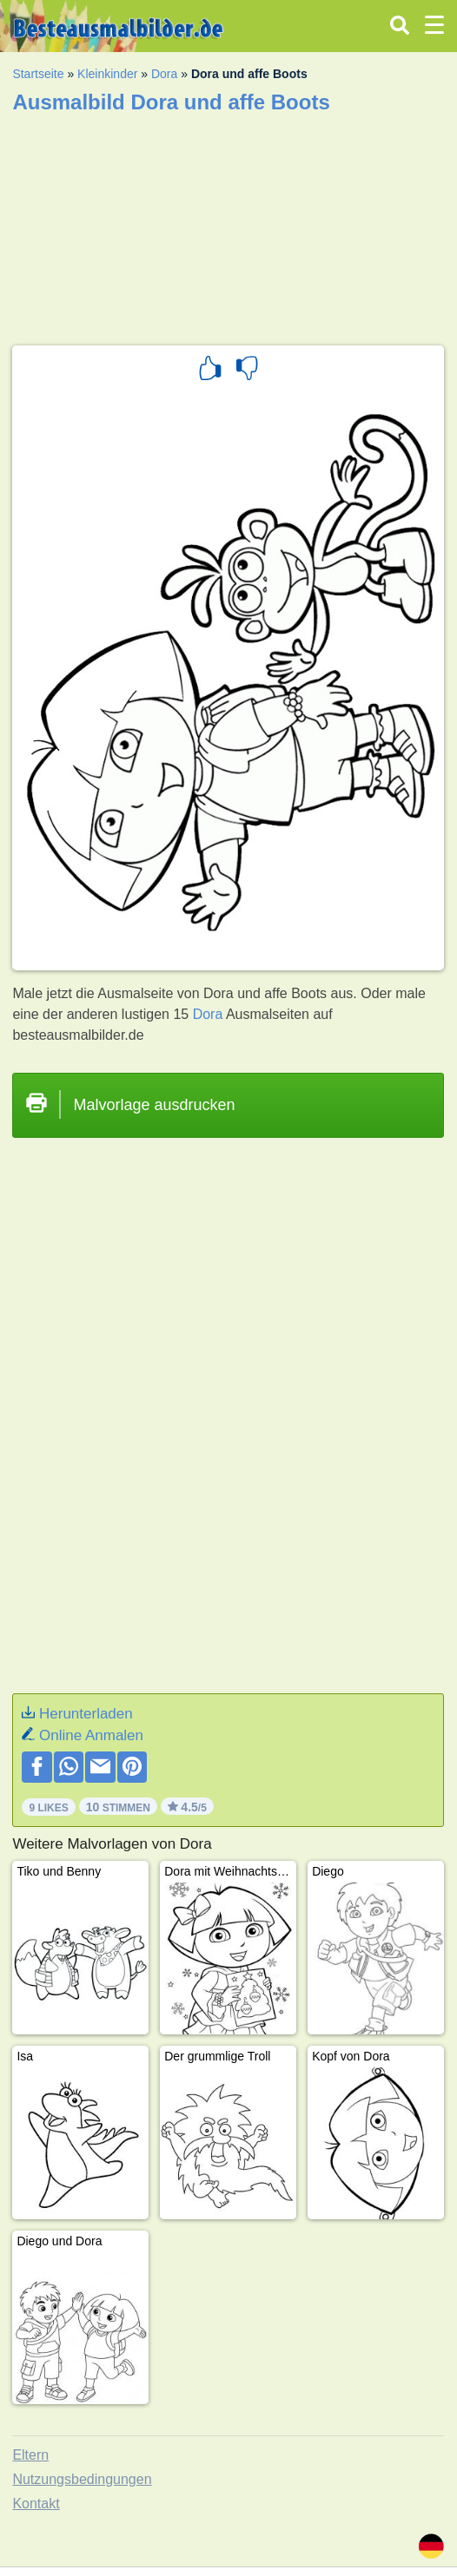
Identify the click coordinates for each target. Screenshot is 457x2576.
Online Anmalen (91, 1735)
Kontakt (35, 2503)
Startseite (37, 74)
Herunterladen (86, 1713)
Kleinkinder (107, 74)
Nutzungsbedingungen (81, 2479)
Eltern (30, 2455)
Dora (164, 74)
